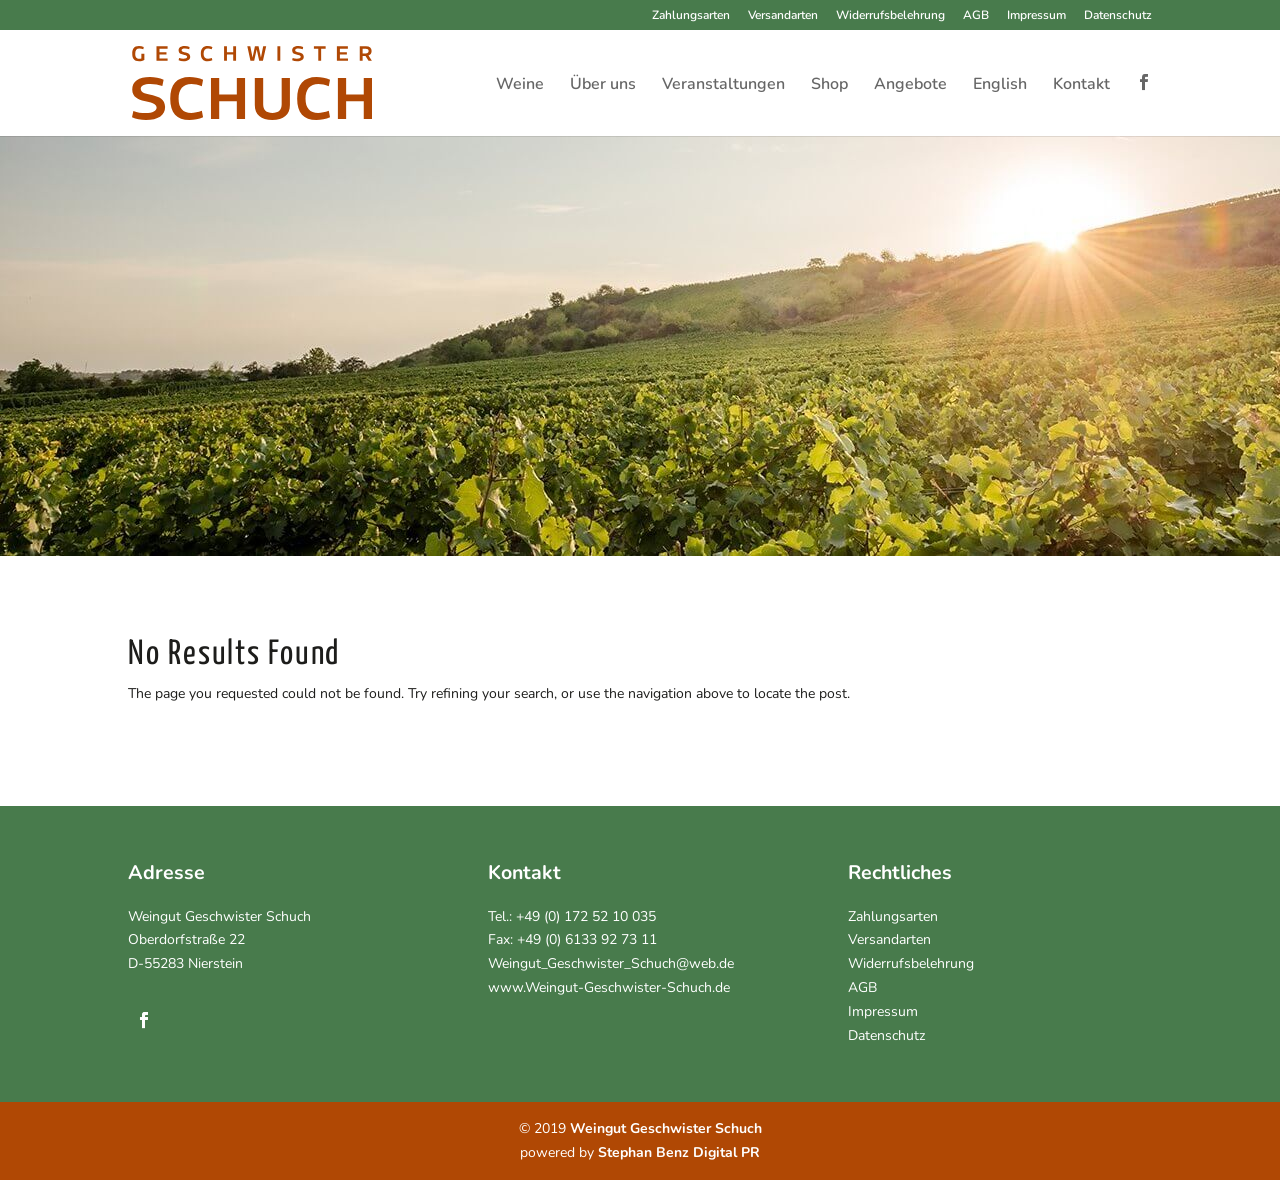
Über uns (603, 86)
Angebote (910, 86)
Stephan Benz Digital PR (679, 1152)
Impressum (1036, 16)
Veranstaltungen (723, 86)
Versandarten (783, 16)
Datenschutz (1118, 16)
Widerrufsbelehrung (890, 16)
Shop (829, 86)
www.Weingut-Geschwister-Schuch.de (609, 987)
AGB (976, 16)
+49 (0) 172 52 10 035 (586, 916)
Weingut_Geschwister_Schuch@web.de (611, 963)
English (1000, 86)
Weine (520, 86)
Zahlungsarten (691, 16)
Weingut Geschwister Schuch (219, 916)
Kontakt (1081, 86)
